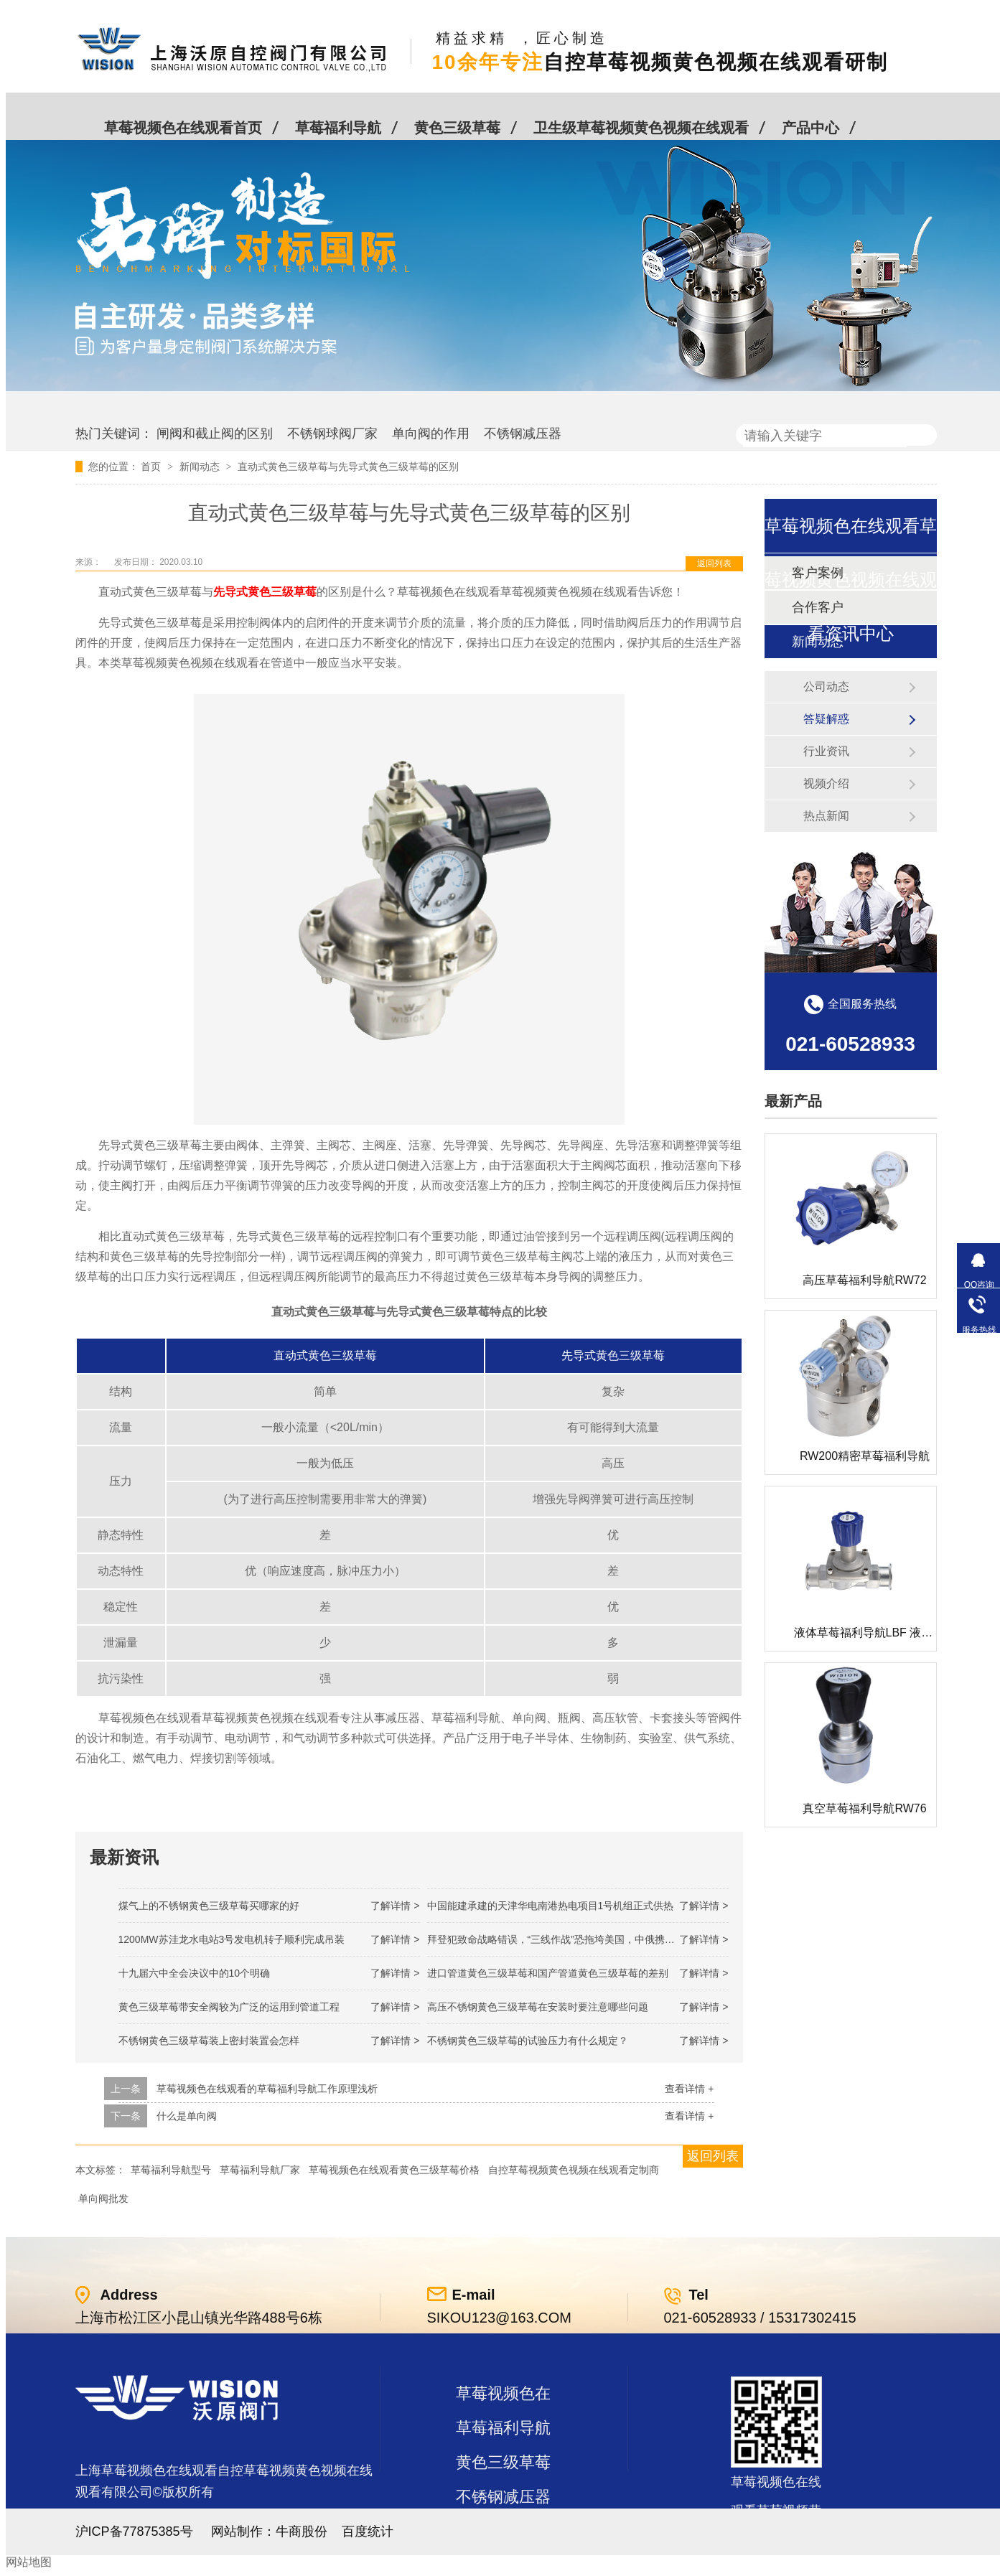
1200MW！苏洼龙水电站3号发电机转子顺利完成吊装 (231, 1939)
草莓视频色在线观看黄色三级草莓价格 (394, 2169)
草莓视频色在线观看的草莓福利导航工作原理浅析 (267, 2088)
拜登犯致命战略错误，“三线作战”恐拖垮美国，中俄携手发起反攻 (571, 1939)
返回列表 (714, 563)
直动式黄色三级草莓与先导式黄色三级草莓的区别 (348, 466)
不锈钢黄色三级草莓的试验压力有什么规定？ (527, 2040)
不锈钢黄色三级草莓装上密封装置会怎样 (208, 2040)
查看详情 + (689, 2088)
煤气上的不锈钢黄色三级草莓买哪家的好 (208, 1905)
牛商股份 (301, 2531)
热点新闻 (826, 816)
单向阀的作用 (430, 433)
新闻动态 (201, 466)
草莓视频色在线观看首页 (183, 128)
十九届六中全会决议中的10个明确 (194, 1973)
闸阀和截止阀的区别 (214, 433)
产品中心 (810, 128)
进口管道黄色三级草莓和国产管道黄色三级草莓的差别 (547, 1973)
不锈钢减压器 (522, 433)
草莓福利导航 (338, 128)
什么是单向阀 (186, 2116)
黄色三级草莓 (457, 128)
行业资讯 (826, 751)
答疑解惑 (826, 719)
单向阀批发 (103, 2198)
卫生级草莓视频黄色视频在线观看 (641, 128)
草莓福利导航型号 (171, 2169)
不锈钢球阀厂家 (332, 433)
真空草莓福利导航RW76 (864, 1808)
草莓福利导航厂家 (260, 2169)
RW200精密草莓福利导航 (865, 1456)
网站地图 (29, 2562)
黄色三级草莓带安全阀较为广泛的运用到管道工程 (229, 2007)
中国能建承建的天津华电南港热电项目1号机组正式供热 (550, 1905)
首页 (152, 466)
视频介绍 (826, 783)
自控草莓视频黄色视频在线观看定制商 (573, 2169)
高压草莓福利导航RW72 (864, 1280)
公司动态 (826, 686)
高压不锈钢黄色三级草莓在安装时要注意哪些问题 (537, 2007)
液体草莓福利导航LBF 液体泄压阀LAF (891, 1632)
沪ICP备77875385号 (134, 2531)
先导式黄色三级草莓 (265, 592)
